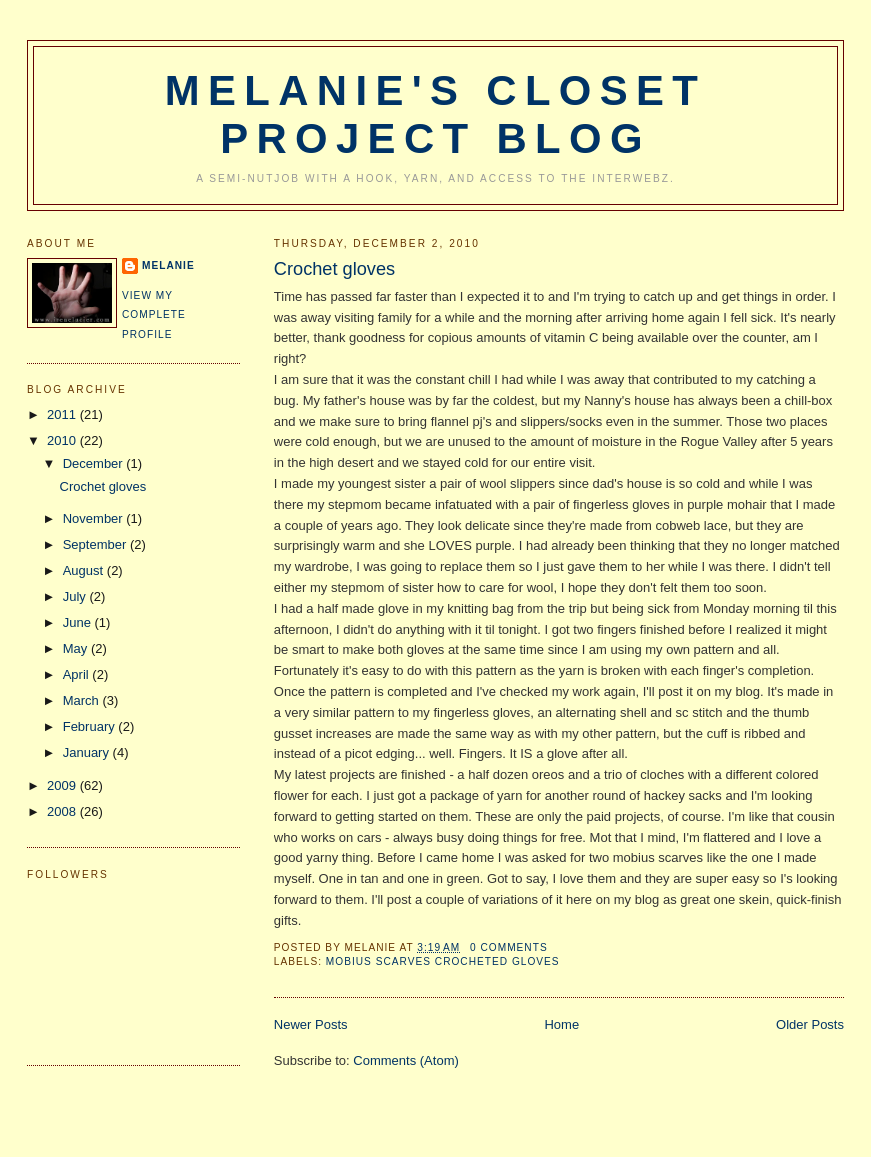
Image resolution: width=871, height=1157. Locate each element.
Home (561, 1024)
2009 (63, 785)
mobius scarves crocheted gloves (443, 961)
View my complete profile (154, 315)
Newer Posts (311, 1024)
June (79, 622)
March (83, 700)
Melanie (168, 265)
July (76, 596)
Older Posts (810, 1024)
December (95, 463)
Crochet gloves (334, 269)
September (96, 544)
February (91, 726)
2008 (63, 811)
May (77, 648)
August (85, 570)
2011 (63, 414)
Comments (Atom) (405, 1060)
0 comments (509, 947)
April (78, 674)
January (88, 752)
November (95, 518)
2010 (63, 440)
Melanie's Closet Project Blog (436, 114)
